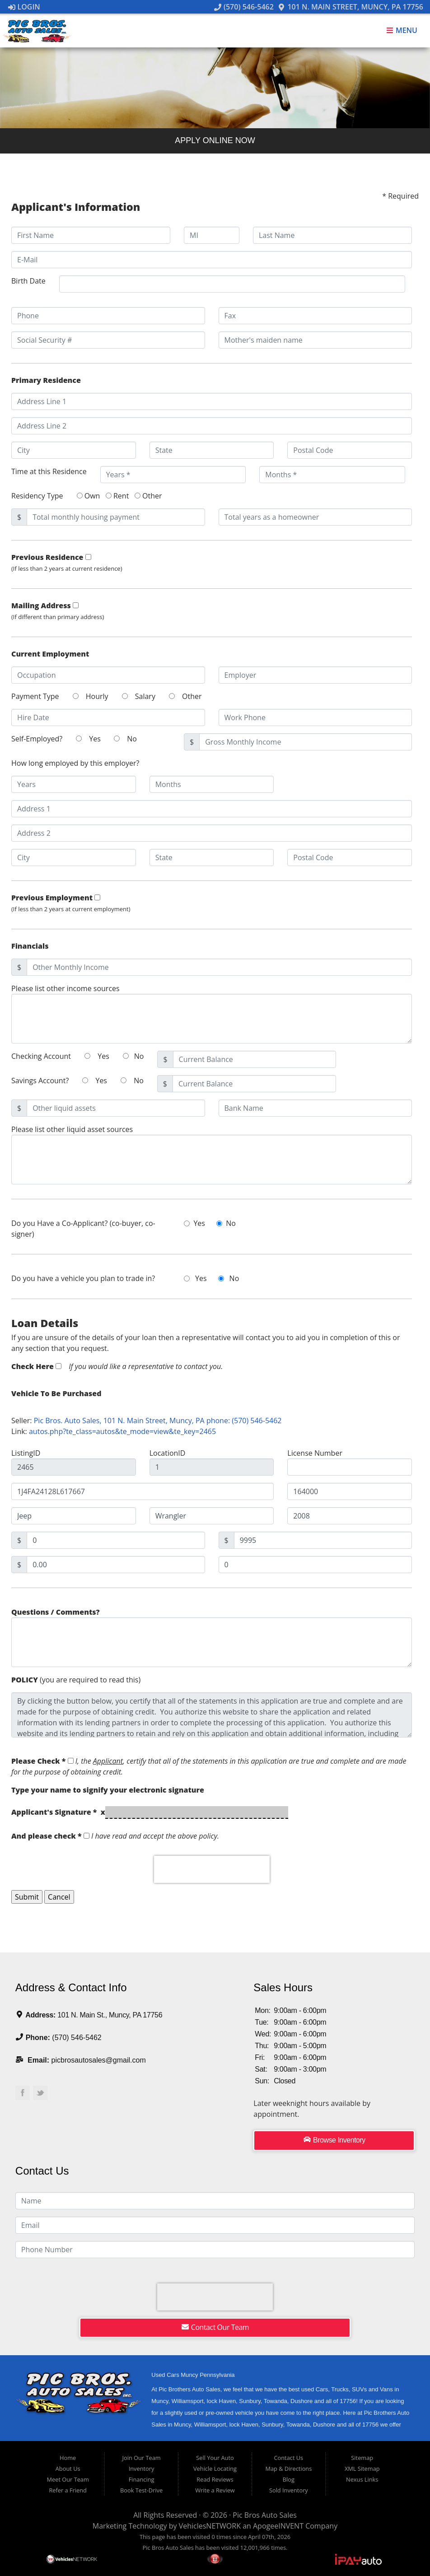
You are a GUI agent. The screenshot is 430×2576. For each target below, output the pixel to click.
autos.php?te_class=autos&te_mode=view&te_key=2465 (122, 1431)
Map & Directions (288, 2468)
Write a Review (215, 2490)
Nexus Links (362, 2479)
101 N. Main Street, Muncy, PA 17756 (350, 7)
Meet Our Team (68, 2479)
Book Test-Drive (141, 2490)
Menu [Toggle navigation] (401, 31)
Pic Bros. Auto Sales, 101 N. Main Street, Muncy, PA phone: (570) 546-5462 (158, 1420)
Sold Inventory (288, 2490)
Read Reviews (214, 2479)
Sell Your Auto (215, 2458)
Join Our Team (141, 2458)
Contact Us (288, 2458)
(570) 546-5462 (244, 7)
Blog (288, 2479)
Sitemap (362, 2458)
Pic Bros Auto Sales (265, 2515)
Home (68, 2458)
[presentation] (212, 1869)
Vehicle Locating (215, 2468)
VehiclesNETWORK (210, 2526)
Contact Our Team (215, 2327)
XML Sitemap (362, 2468)
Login (24, 7)
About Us (68, 2468)
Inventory (141, 2468)
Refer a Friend (68, 2490)
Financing (141, 2479)
